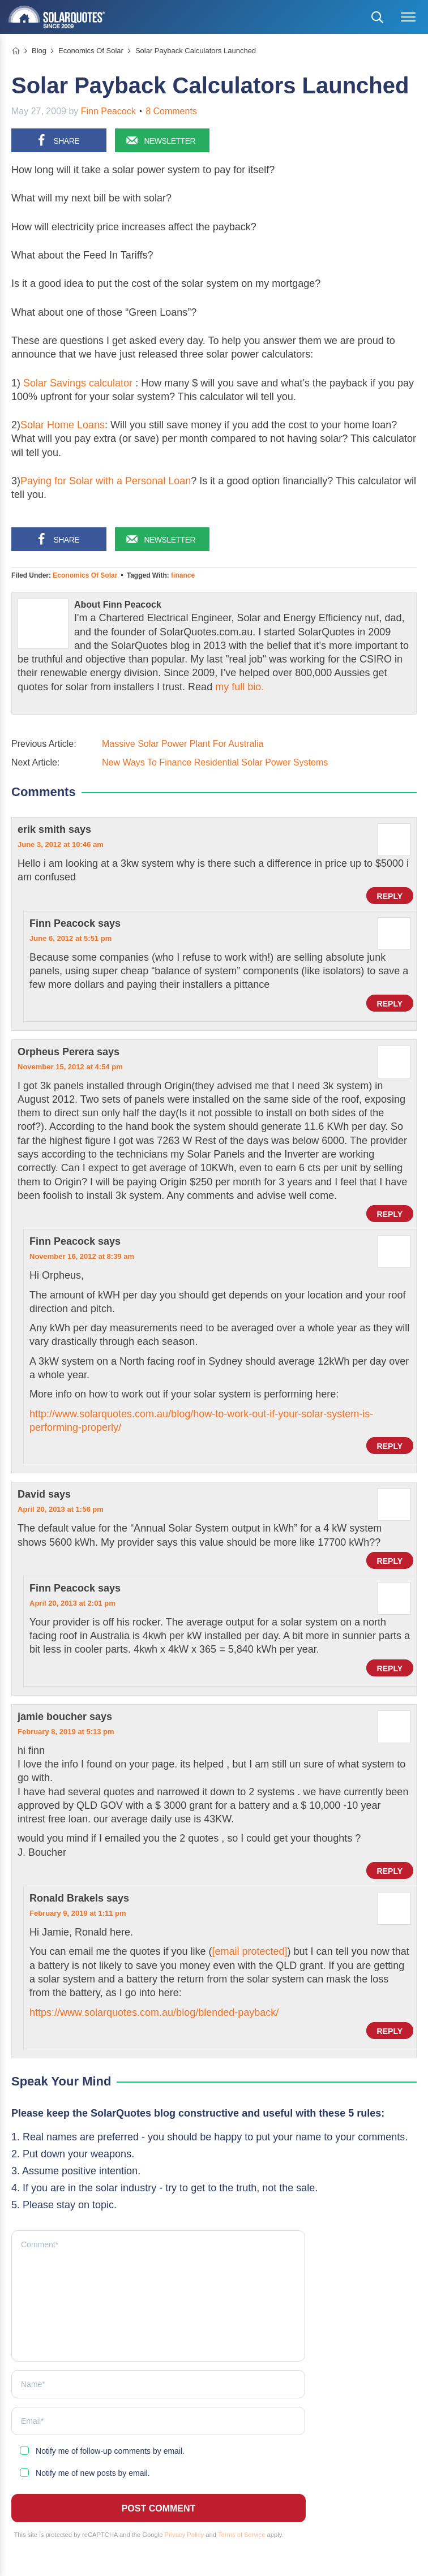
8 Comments (171, 111)
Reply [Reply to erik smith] (390, 896)
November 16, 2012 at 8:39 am (81, 1256)
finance (183, 575)
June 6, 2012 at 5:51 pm (70, 938)
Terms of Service (241, 2534)
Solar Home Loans (62, 425)
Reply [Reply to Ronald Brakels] (390, 2031)
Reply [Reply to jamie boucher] (390, 1871)
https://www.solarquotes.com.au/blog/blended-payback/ (154, 2012)
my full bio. (239, 687)
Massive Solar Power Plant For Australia (182, 744)
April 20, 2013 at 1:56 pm (61, 1509)
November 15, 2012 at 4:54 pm (70, 1067)
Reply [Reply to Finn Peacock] (390, 1003)
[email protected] (250, 1951)
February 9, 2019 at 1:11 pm (77, 1913)
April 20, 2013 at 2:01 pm (72, 1603)
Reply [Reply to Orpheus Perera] (390, 1214)
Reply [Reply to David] (390, 1561)
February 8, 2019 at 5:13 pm (66, 1731)
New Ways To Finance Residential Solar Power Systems (215, 762)
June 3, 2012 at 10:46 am (61, 844)
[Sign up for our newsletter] (162, 140)
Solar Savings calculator (77, 383)
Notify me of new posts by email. (93, 2473)
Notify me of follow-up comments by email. (110, 2450)
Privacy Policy (184, 2534)
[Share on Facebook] (58, 140)
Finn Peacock (108, 111)
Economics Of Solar (85, 575)
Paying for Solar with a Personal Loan (105, 481)
